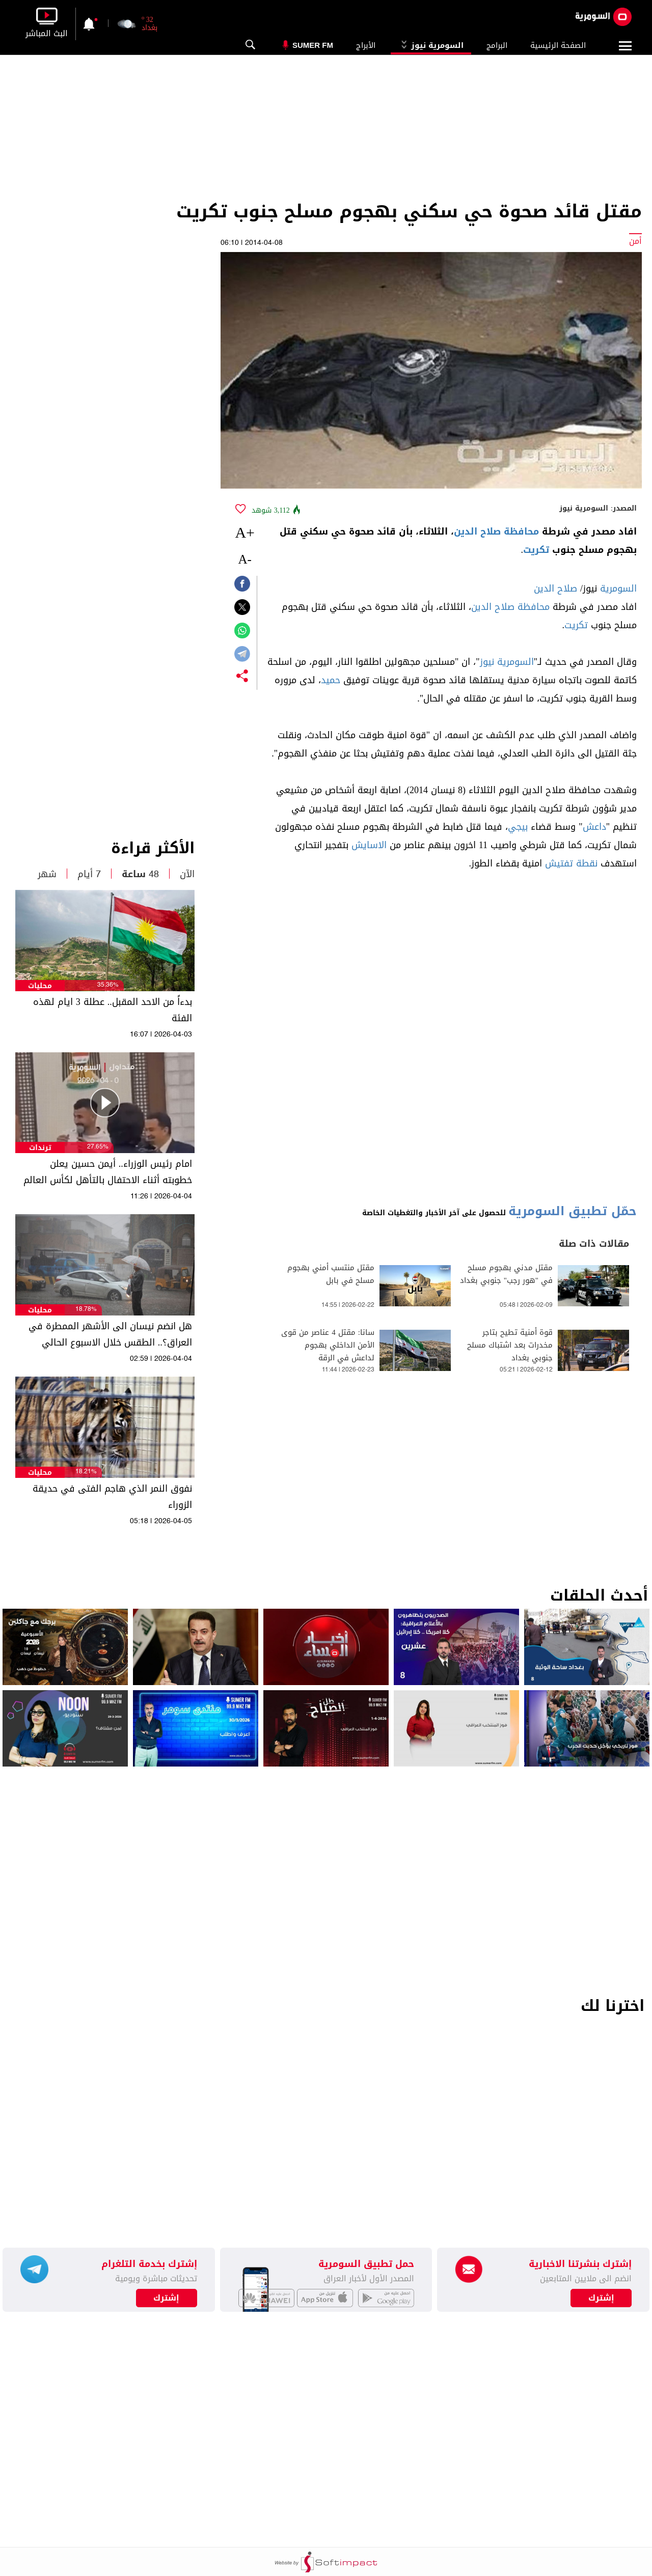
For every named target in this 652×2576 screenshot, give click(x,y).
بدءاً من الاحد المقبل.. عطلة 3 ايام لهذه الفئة (112, 1010)
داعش (594, 826)
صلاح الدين (555, 588)
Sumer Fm (312, 45)
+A (245, 532)
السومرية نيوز (431, 45)
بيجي (518, 826)
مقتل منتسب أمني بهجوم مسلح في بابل (330, 1274)
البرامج (496, 45)
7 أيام (89, 874)
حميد (330, 680)
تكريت (536, 549)
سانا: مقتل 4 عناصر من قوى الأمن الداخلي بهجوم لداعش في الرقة (327, 1345)
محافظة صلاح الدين (496, 531)
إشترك (166, 2298)
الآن (187, 874)
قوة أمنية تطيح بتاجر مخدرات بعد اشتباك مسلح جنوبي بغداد (510, 1345)
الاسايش (369, 845)
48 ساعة (140, 874)
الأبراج (365, 45)
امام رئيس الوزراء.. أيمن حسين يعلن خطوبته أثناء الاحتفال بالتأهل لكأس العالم (107, 1172)
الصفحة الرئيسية (558, 45)
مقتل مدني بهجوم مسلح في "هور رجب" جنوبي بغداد (506, 1274)
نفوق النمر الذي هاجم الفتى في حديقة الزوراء (112, 1496)
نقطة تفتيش (571, 863)
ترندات (40, 1148)
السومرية (618, 588)
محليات (40, 986)
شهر (47, 874)
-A (244, 559)
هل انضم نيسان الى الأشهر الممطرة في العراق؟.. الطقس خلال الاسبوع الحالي (110, 1334)
